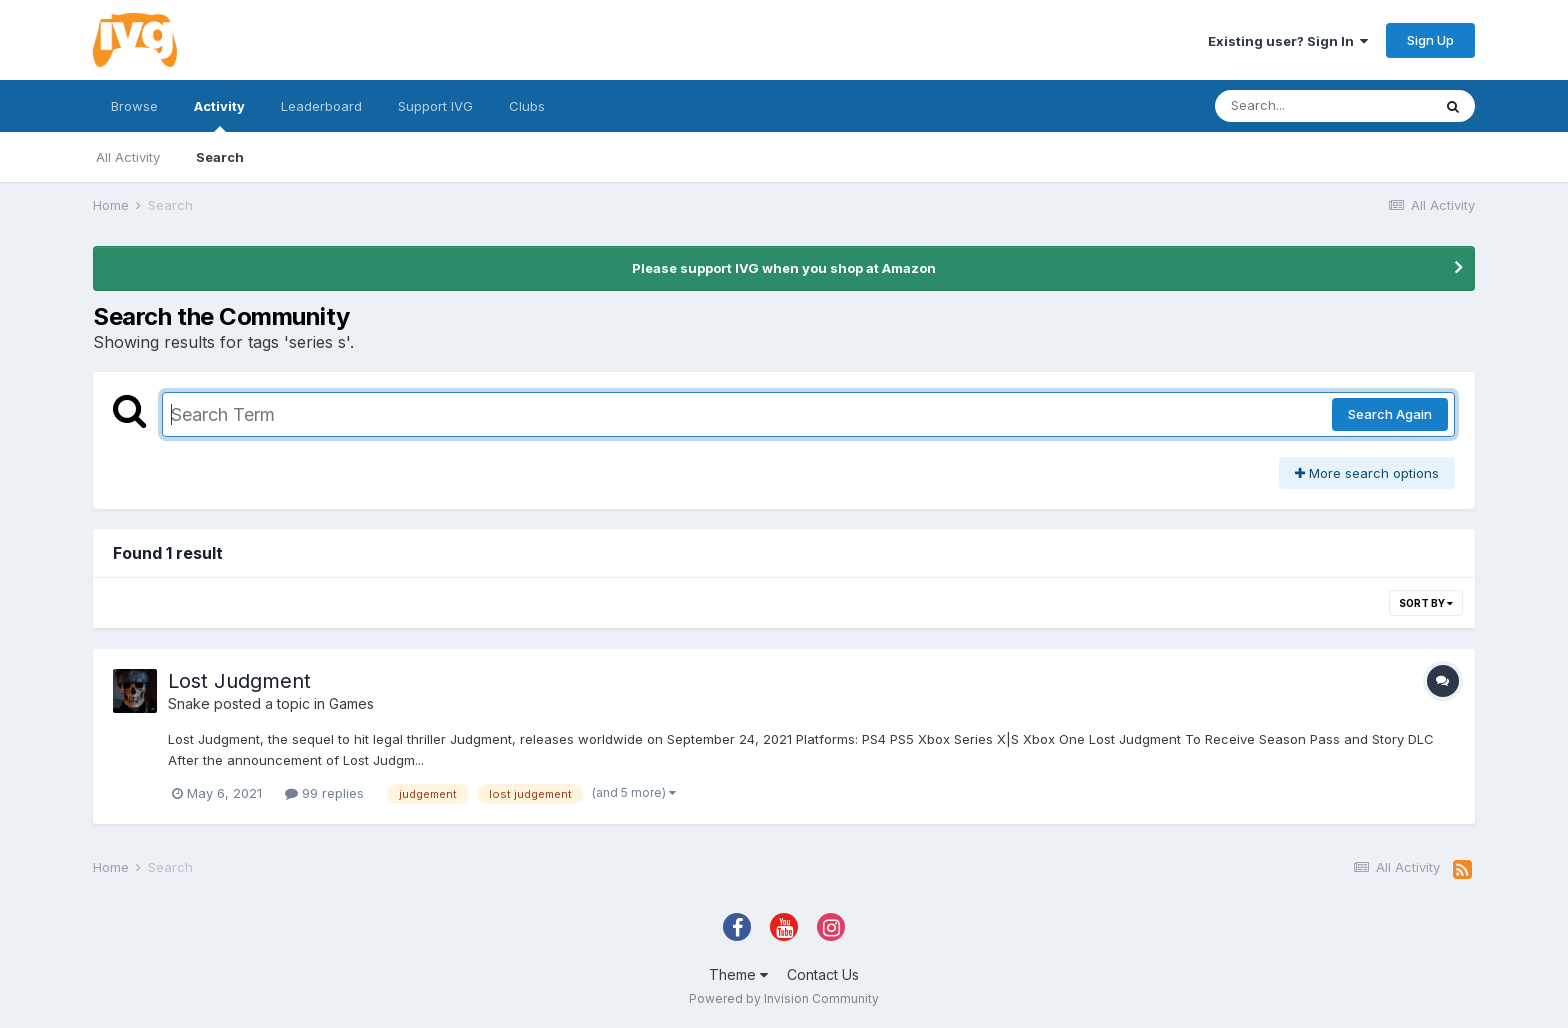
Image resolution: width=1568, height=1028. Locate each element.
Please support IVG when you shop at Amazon (784, 268)
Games (351, 703)
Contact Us (823, 974)
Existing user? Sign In (1288, 41)
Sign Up (1430, 40)
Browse (134, 106)
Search (220, 157)
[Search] (1323, 106)
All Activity (128, 157)
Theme (738, 974)
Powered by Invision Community (784, 998)
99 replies (324, 793)
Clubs (527, 106)
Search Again (1390, 414)
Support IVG (435, 106)
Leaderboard (321, 106)
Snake (189, 703)
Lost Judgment (239, 681)
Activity (219, 115)
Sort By (1426, 603)
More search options (1367, 473)
